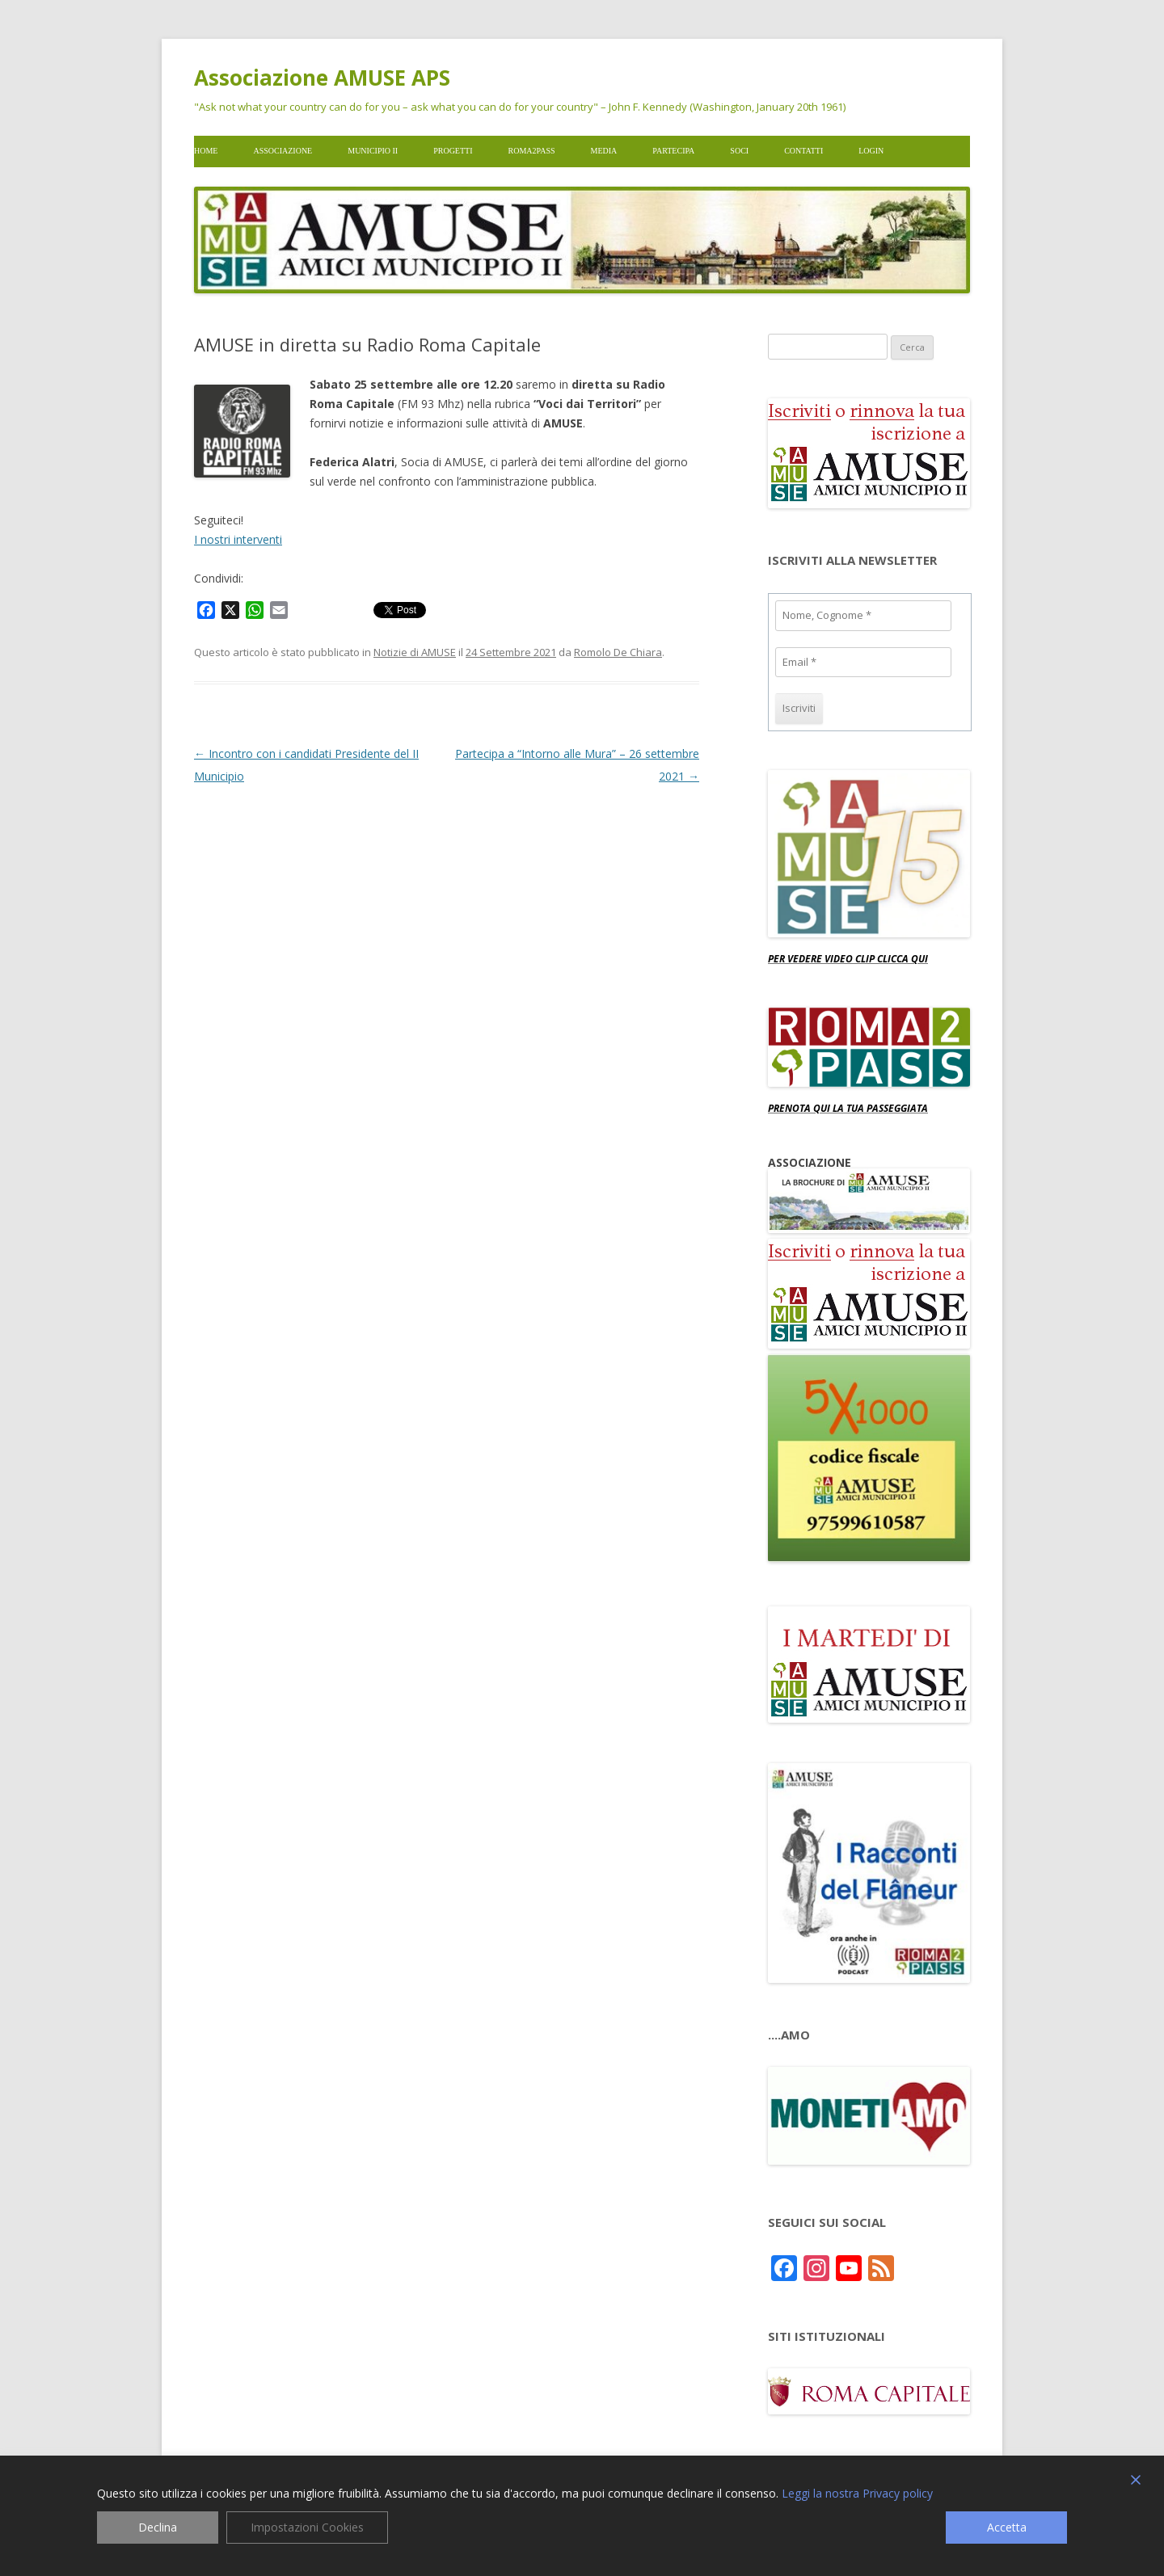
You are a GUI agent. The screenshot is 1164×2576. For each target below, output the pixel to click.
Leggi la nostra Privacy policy (857, 2493)
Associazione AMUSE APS (322, 77)
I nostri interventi (238, 539)
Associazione (282, 150)
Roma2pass (531, 150)
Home (205, 150)
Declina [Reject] (157, 2527)
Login (871, 150)
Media (604, 150)
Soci (739, 150)
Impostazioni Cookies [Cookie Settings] (307, 2527)
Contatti (803, 150)
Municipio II (373, 150)
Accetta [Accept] (1007, 2527)
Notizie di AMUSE (414, 652)
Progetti (452, 150)
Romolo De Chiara (618, 652)
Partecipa (673, 150)
